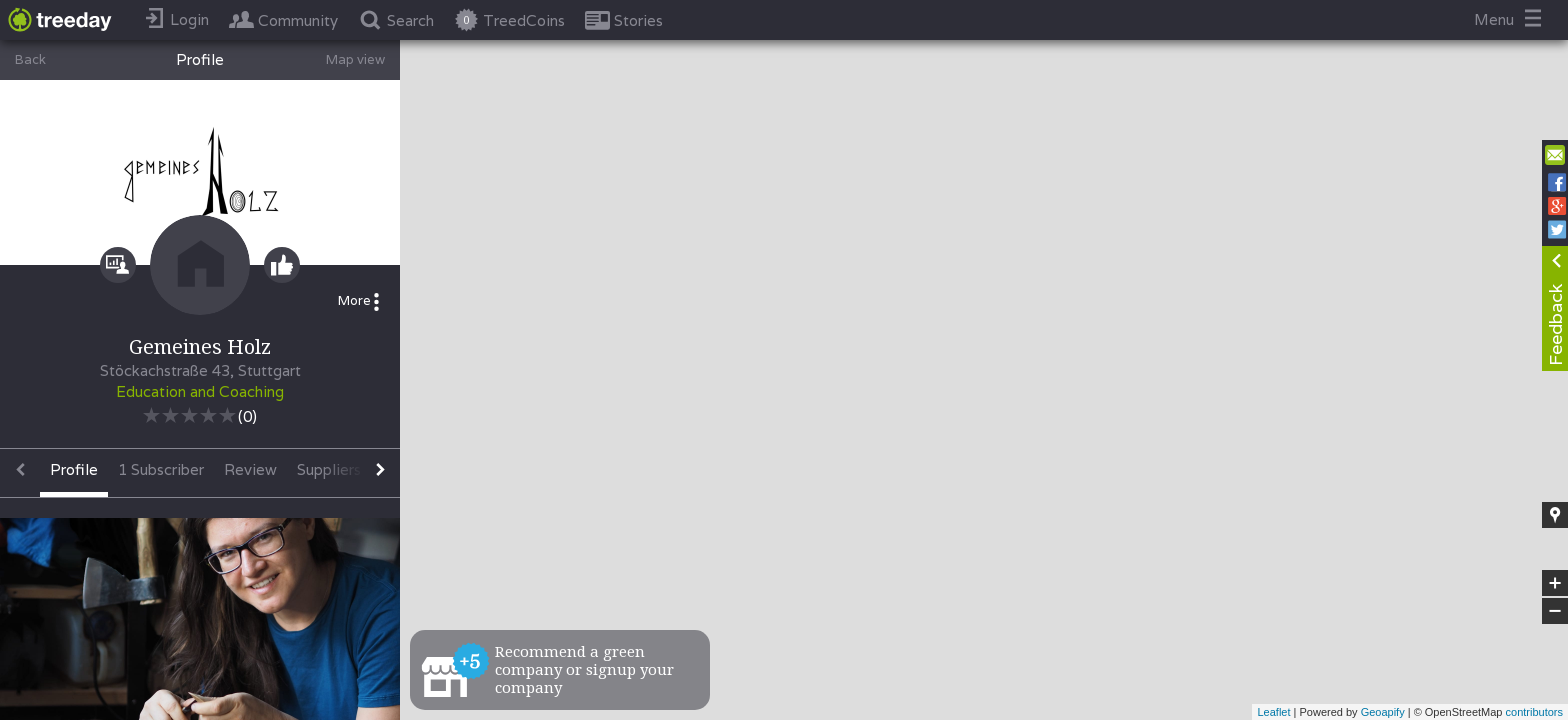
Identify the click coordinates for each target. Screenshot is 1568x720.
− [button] (1555, 611)
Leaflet (1273, 712)
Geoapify (1383, 712)
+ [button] (1555, 583)
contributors (1534, 712)
